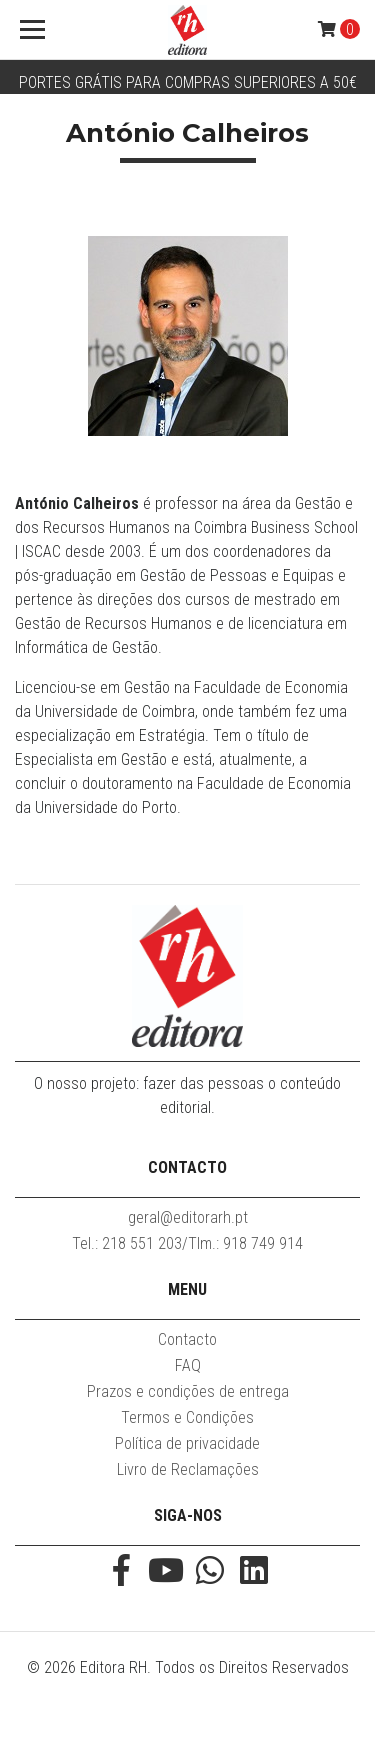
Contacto (187, 1339)
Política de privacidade (187, 1443)
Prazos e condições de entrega (188, 1391)
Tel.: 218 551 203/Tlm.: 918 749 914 (187, 1243)
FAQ (188, 1365)
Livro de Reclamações (188, 1469)
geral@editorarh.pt (188, 1217)
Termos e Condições (187, 1417)
